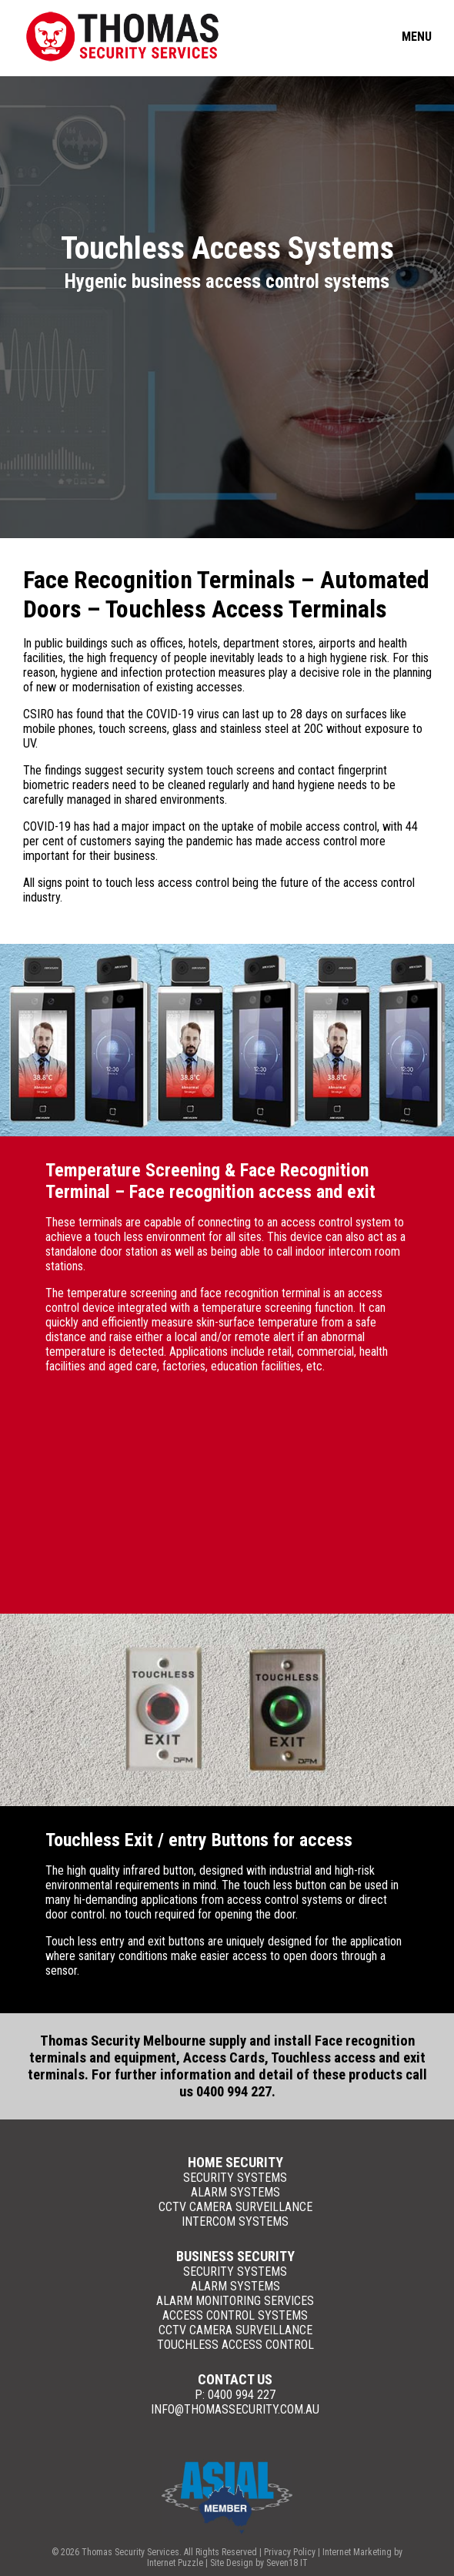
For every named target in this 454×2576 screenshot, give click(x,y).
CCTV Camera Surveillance (235, 2207)
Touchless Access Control (235, 2344)
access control (321, 841)
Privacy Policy (289, 2552)
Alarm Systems (235, 2192)
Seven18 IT (287, 2563)
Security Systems (235, 2177)
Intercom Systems (235, 2221)
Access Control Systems (235, 2315)
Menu (417, 36)
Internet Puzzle (175, 2563)
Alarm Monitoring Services (235, 2300)
